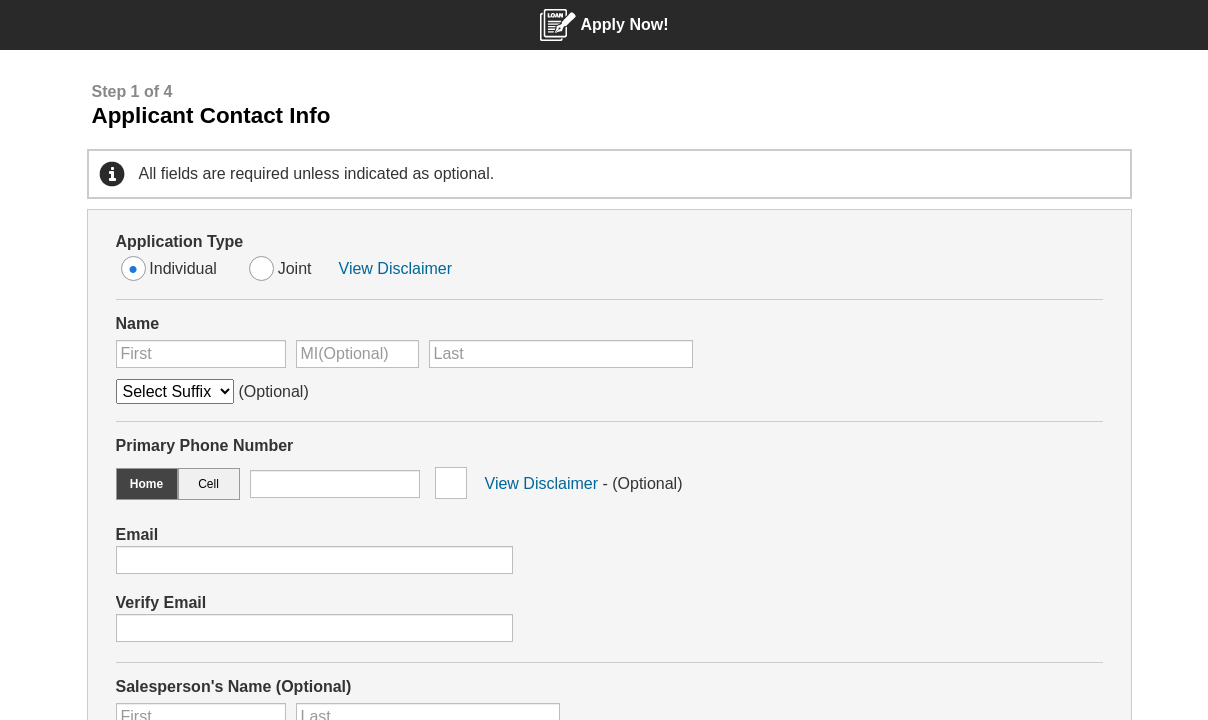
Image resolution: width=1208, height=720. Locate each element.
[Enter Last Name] (561, 354)
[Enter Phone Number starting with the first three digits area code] (335, 484)
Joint (295, 268)
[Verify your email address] (314, 628)
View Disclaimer (396, 268)
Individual (183, 268)
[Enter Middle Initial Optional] (357, 354)
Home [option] (146, 484)
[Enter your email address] (314, 560)
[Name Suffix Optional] (175, 391)
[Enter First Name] (201, 354)
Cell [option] (208, 484)
